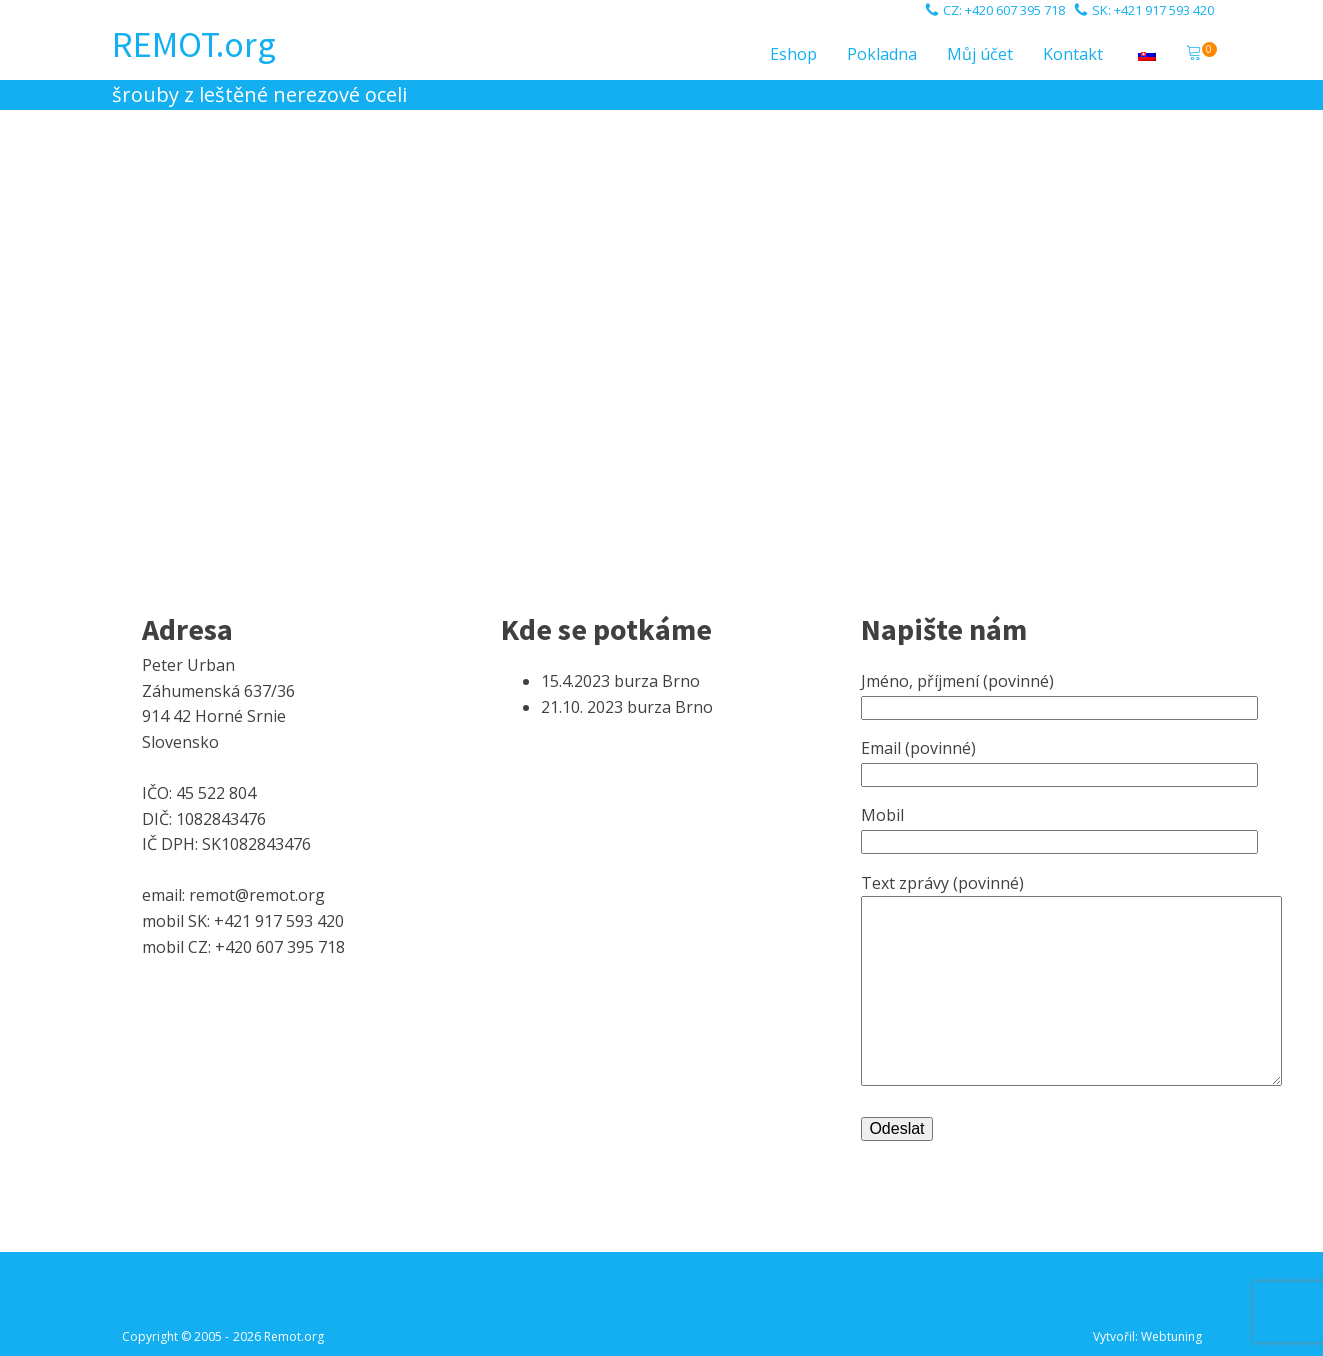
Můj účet (980, 54)
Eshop (793, 54)
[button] (1194, 55)
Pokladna (882, 54)
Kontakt (1073, 54)
